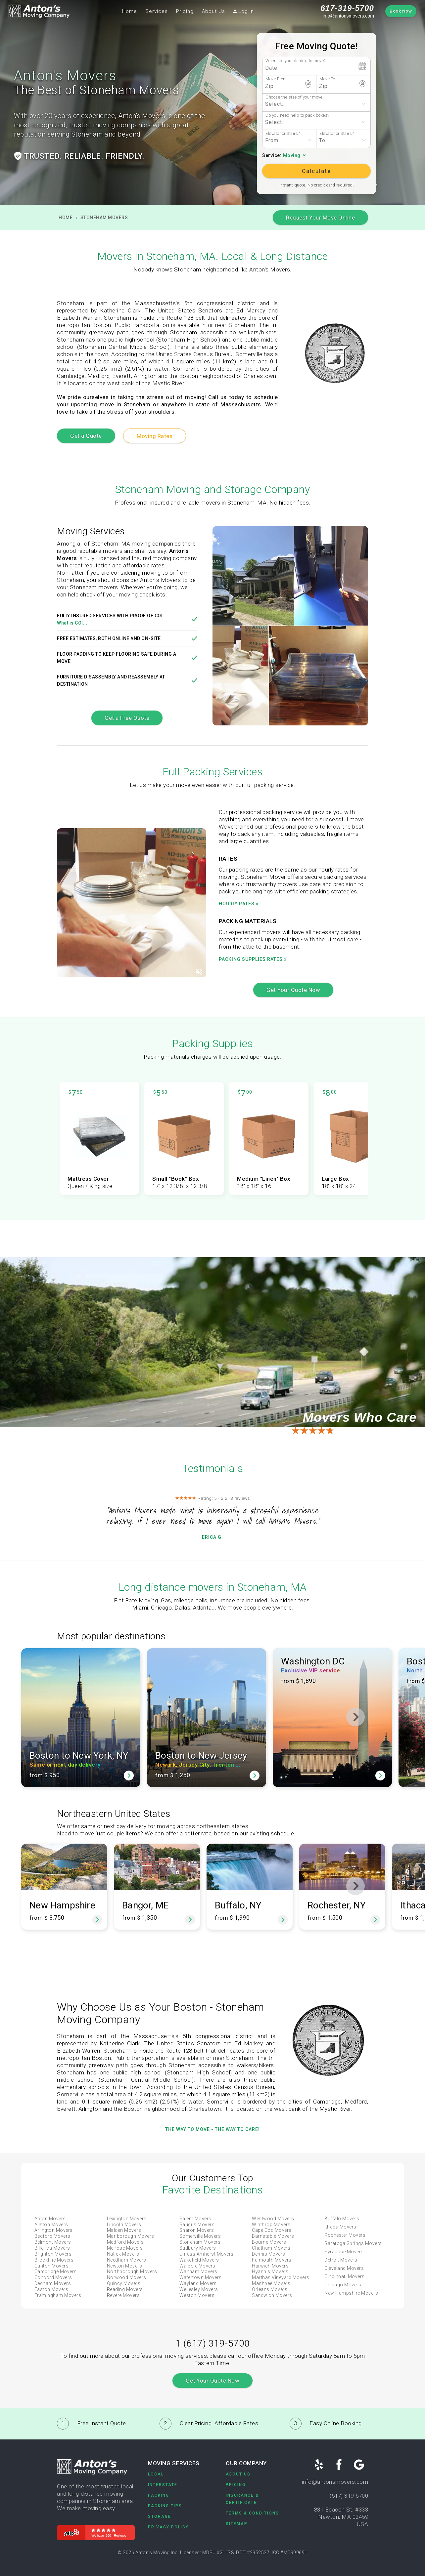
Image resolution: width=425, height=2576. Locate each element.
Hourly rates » (239, 903)
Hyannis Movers (270, 2271)
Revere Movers (123, 2295)
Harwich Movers (270, 2266)
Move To (327, 78)
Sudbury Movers (197, 2248)
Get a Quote (86, 435)
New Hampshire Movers (351, 2293)
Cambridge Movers (55, 2271)
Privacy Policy (168, 2527)
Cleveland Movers (344, 2268)
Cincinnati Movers (344, 2276)
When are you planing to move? (295, 60)
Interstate (162, 2484)
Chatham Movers (271, 2248)
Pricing (185, 11)
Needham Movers (126, 2260)
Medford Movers (125, 2242)
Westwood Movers (273, 2218)
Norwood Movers (126, 2277)
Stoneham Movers (104, 217)
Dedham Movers (52, 2283)
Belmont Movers (52, 2242)
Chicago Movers (342, 2284)
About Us (213, 11)
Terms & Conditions (252, 2513)
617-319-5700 (347, 8)
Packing (158, 2495)
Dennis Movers (268, 2254)
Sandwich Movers (272, 2295)
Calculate (316, 171)
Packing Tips (165, 2506)
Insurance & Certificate (242, 2499)
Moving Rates (154, 436)
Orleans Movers (269, 2289)
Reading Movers (125, 2289)
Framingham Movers (57, 2295)
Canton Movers (51, 2266)
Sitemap (237, 2523)
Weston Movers (197, 2295)
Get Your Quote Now (293, 990)
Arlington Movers (53, 2230)
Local (156, 2474)
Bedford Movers (52, 2236)
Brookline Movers (54, 2260)
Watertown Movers (200, 2277)
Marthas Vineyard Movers (280, 2277)
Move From (276, 78)
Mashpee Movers (271, 2283)
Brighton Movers (53, 2254)
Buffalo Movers (341, 2218)
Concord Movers (53, 2277)
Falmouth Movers (272, 2260)
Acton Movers (50, 2218)
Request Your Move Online (320, 217)
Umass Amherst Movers (206, 2254)
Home (129, 11)
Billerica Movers (52, 2248)
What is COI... (72, 623)
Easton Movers (51, 2289)
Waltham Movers (198, 2271)
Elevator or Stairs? (282, 133)
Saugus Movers (197, 2224)
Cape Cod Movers (272, 2230)
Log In (243, 11)
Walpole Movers (197, 2266)
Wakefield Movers (199, 2260)
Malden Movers (124, 2230)
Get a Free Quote (127, 718)
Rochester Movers (344, 2235)
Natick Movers (123, 2254)
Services (156, 11)
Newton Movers (124, 2266)
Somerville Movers (200, 2236)
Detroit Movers (340, 2260)
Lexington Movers (127, 2218)
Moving (292, 155)
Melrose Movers (125, 2248)
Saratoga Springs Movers (353, 2243)
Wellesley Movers (198, 2289)
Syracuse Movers (344, 2251)
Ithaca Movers (340, 2226)
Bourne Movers (269, 2242)
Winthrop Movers (271, 2224)
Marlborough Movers (130, 2236)
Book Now (401, 11)
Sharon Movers (196, 2230)
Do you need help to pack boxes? (297, 115)
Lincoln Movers (124, 2224)
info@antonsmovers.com (348, 16)
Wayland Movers (198, 2283)
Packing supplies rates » (253, 959)
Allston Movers (51, 2224)
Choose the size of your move (293, 97)
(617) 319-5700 (349, 2495)
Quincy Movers (124, 2283)
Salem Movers (195, 2218)
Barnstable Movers (273, 2236)
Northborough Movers (132, 2271)
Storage (159, 2516)
